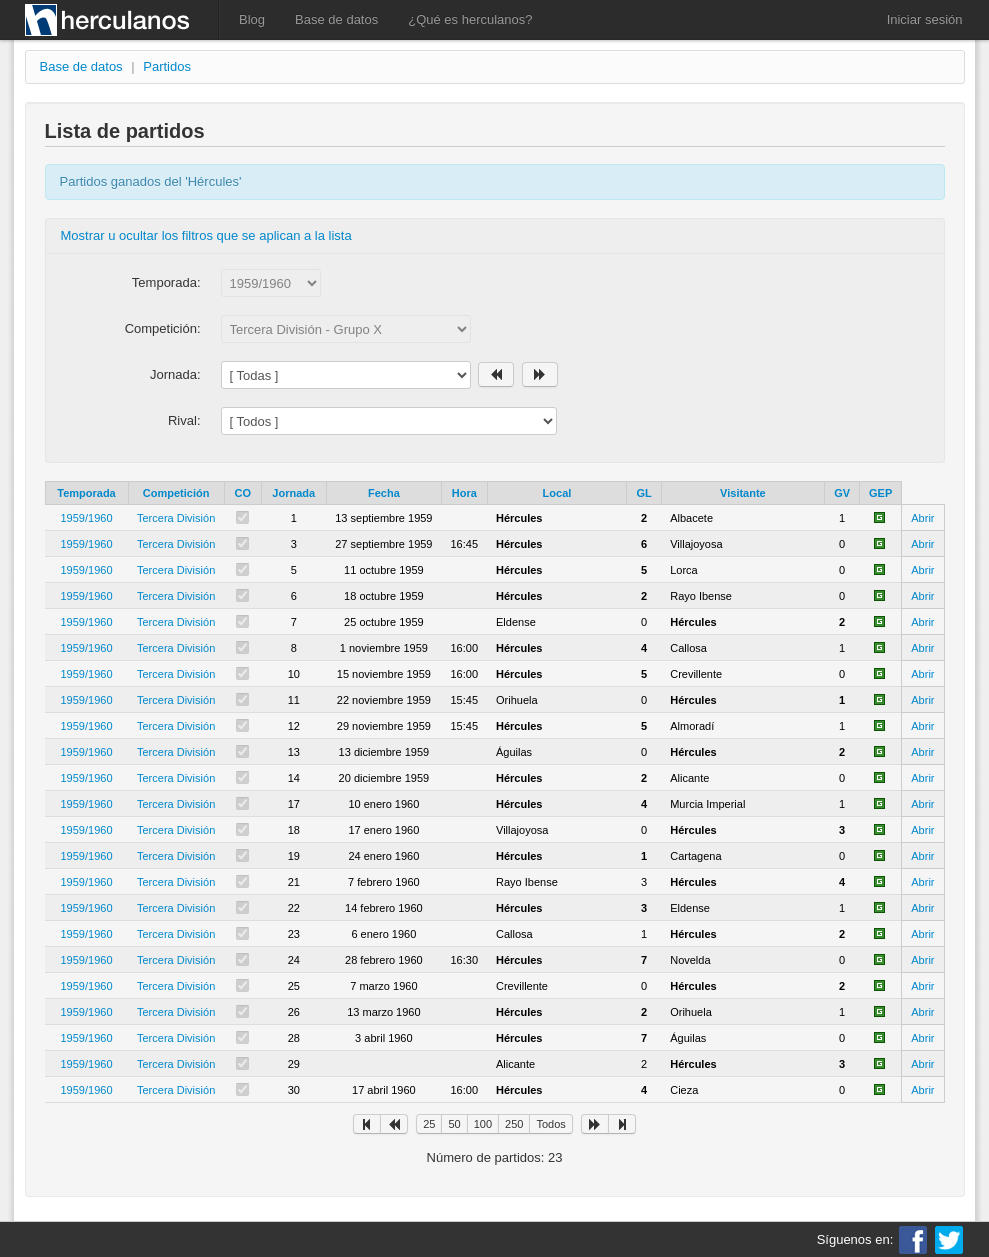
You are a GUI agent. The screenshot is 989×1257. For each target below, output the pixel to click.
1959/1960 (87, 518)
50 (454, 1124)
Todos (550, 1124)
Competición (176, 493)
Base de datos (336, 19)
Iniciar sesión (925, 19)
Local (557, 493)
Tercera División (176, 518)
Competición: (163, 328)
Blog (252, 19)
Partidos (167, 66)
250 (514, 1124)
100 (483, 1124)
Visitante (743, 493)
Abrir (922, 518)
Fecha (384, 493)
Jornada (293, 493)
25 (429, 1124)
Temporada (86, 493)
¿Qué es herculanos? (470, 19)
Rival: (184, 420)
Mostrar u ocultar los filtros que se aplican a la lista (206, 235)
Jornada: (175, 374)
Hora (464, 493)
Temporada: (166, 282)
